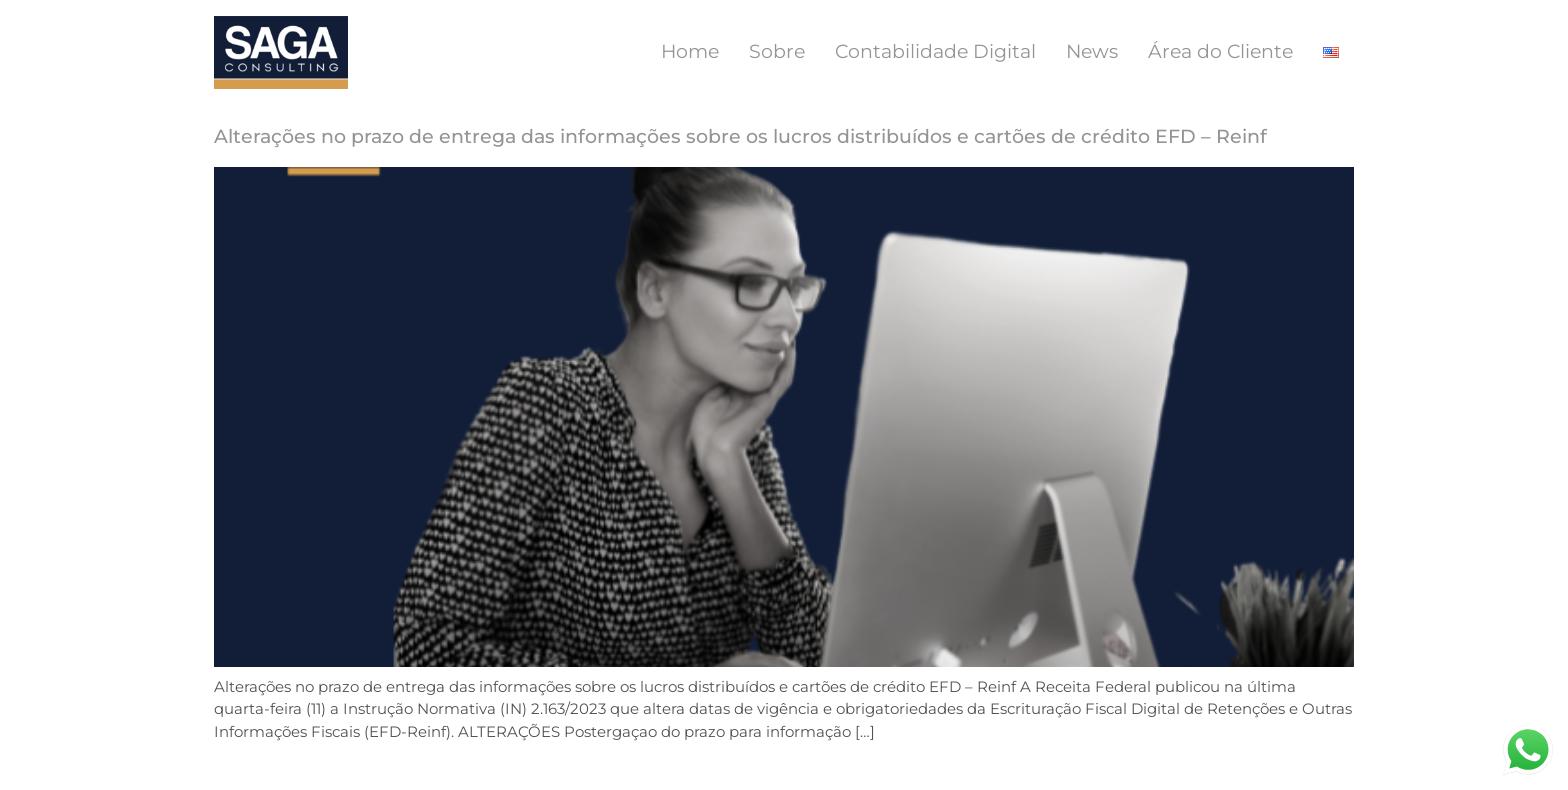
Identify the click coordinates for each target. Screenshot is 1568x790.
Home (690, 51)
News (1092, 51)
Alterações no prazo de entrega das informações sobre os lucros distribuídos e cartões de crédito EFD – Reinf (740, 136)
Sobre (777, 51)
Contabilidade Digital (935, 51)
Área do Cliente (1220, 51)
